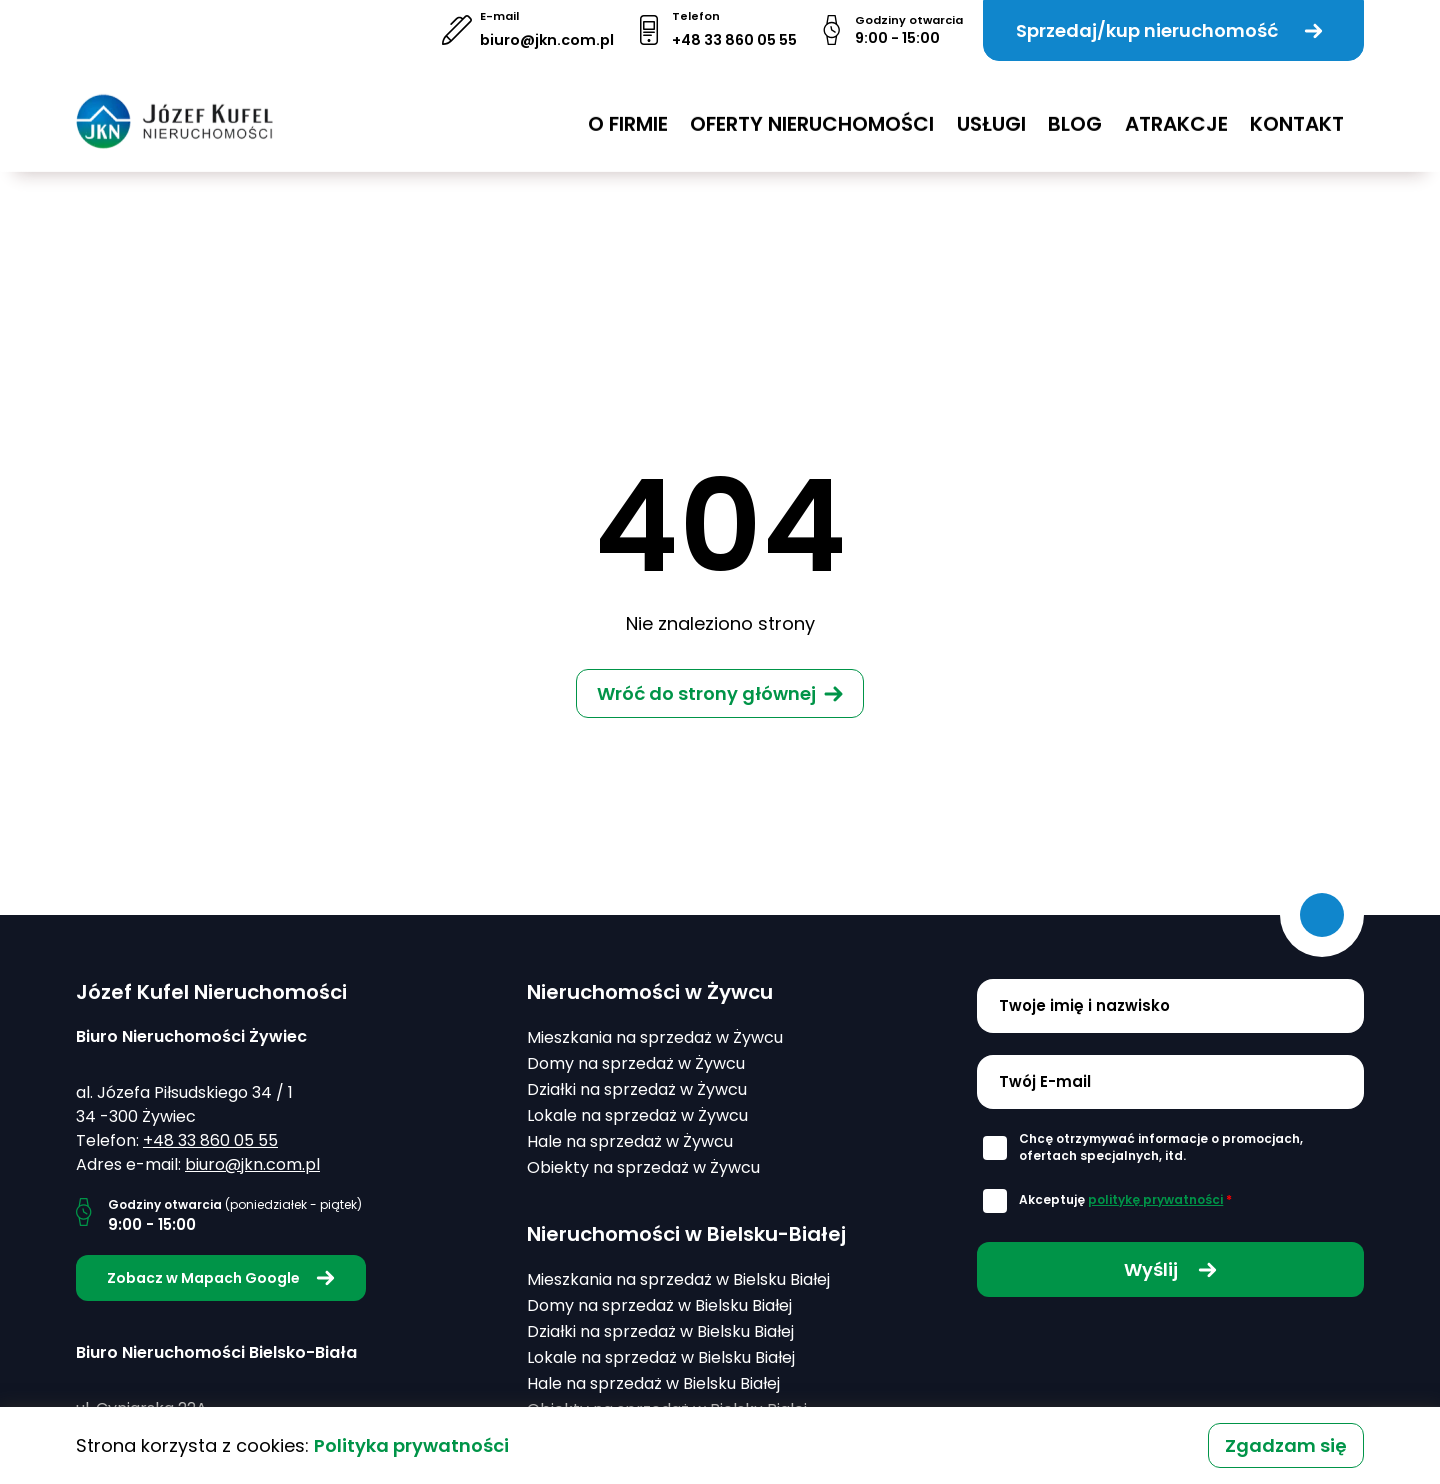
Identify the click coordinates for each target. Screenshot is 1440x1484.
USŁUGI (991, 109)
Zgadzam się (1286, 1445)
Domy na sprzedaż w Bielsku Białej (659, 1305)
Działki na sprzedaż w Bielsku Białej (660, 1331)
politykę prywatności (1155, 1199)
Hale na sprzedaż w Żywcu (630, 1141)
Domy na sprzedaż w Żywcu (636, 1063)
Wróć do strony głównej (706, 693)
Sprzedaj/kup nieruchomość (1169, 30)
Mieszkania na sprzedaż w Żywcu (655, 1037)
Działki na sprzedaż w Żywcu (637, 1089)
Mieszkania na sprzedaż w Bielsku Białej (678, 1279)
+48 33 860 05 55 (734, 40)
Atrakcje (1176, 109)
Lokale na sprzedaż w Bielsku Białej (661, 1357)
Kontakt (1297, 109)
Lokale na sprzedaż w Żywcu (637, 1115)
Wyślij (1170, 1269)
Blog (1075, 109)
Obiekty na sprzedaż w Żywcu (643, 1167)
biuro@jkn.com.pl (547, 40)
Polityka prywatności (411, 1445)
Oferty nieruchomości (812, 109)
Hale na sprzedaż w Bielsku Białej (653, 1383)
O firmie (628, 109)
